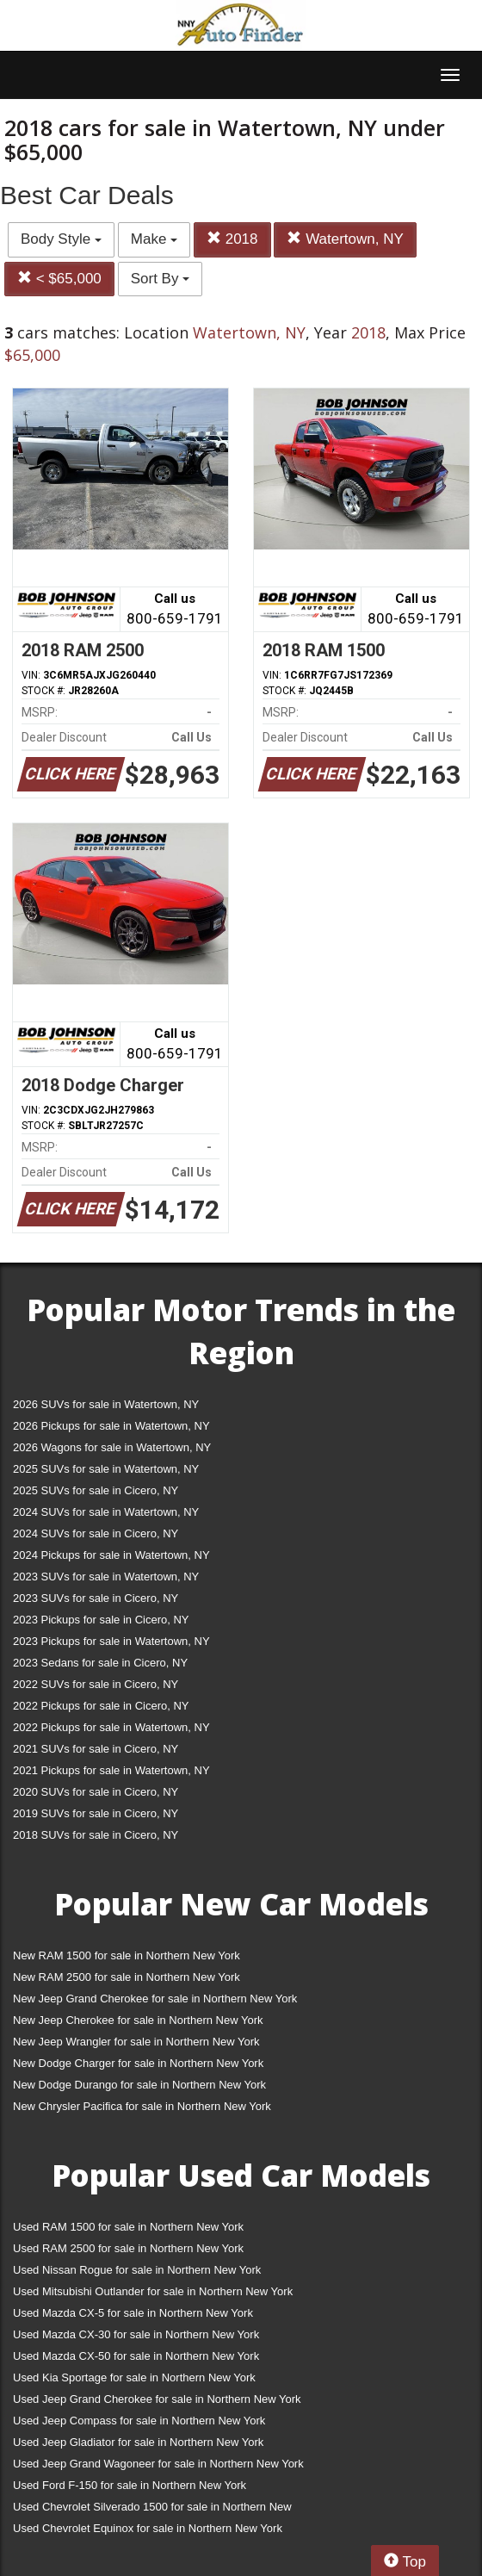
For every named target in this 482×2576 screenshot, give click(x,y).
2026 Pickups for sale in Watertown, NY (111, 1425)
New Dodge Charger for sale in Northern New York (138, 2063)
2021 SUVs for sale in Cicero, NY (95, 1748)
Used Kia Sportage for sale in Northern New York (134, 2377)
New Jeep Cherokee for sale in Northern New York (138, 2020)
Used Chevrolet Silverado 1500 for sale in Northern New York (152, 2510)
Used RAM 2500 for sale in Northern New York (128, 2248)
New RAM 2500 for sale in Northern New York (126, 1977)
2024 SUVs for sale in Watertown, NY (106, 1511)
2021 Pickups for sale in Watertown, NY (111, 1770)
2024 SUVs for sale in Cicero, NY (95, 1533)
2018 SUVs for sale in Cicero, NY (95, 1834)
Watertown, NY (345, 239)
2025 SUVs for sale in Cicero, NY (95, 1490)
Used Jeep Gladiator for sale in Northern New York (138, 2442)
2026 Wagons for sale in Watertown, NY (112, 1447)
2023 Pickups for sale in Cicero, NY (100, 1619)
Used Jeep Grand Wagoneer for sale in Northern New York (158, 2463)
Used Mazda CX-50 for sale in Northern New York (136, 2355)
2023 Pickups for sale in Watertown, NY (111, 1641)
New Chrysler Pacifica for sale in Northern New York (142, 2106)
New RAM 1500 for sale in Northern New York (126, 1955)
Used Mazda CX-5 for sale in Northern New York (133, 2312)
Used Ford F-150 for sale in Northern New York (129, 2485)
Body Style (61, 239)
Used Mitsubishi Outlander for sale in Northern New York (153, 2291)
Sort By (160, 278)
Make (154, 239)
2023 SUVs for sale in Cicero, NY (95, 1598)
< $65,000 (59, 278)
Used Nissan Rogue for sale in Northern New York (137, 2269)
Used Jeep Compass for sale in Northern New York (139, 2420)
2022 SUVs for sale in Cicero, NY (95, 1684)
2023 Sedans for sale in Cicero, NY (100, 1662)
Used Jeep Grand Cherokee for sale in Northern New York (157, 2399)
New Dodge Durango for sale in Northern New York (139, 2084)
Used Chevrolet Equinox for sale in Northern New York (147, 2528)
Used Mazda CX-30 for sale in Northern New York (136, 2334)
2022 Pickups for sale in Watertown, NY (111, 1727)
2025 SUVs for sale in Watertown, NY (106, 1468)
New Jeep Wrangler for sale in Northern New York (136, 2041)
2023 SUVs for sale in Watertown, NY (106, 1576)
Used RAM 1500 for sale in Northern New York (128, 2226)
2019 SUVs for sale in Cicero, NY (95, 1813)
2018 (232, 239)
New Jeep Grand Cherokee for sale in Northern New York (155, 1998)
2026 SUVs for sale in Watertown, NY (106, 1404)
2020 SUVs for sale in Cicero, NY (95, 1791)
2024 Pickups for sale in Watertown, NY (111, 1555)
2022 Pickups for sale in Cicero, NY (100, 1705)
